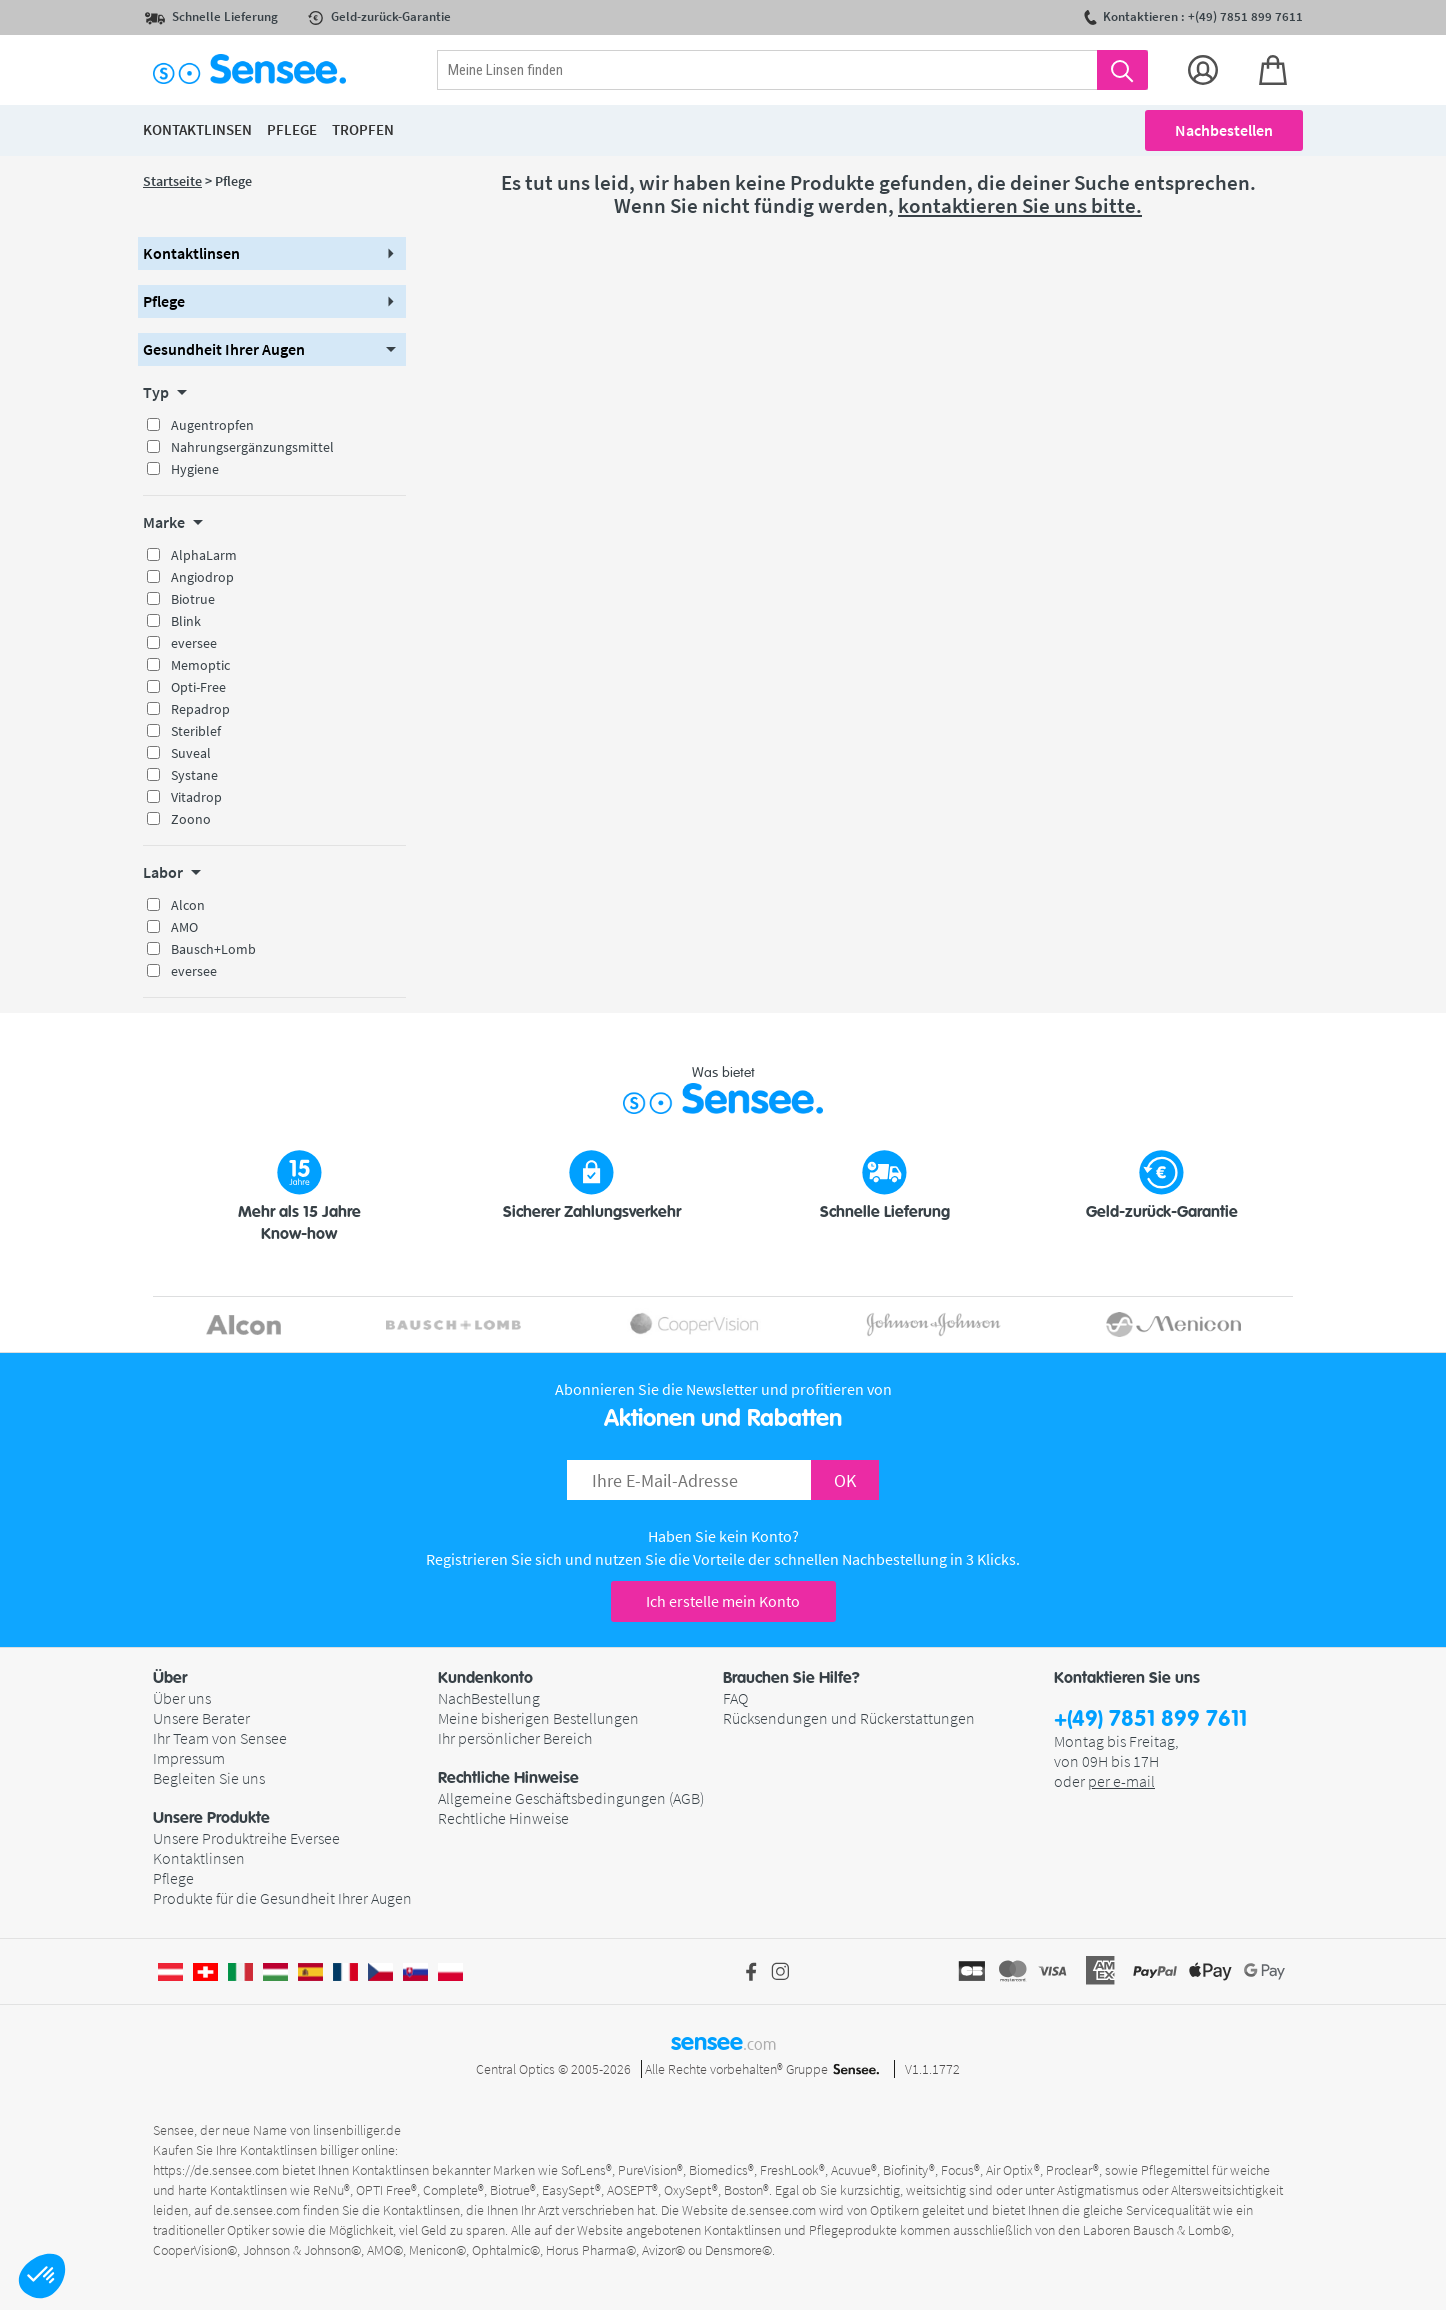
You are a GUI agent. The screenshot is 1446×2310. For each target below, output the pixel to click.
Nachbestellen (1224, 130)
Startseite (172, 181)
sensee (723, 2042)
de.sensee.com (257, 2210)
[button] (42, 2276)
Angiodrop (202, 577)
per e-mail (1121, 1781)
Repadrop (200, 709)
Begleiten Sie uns (209, 1778)
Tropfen (363, 129)
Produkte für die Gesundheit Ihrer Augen (282, 1898)
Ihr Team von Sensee (220, 1738)
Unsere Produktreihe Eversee (246, 1838)
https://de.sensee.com (216, 2170)
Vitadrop (196, 797)
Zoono (191, 819)
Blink (186, 621)
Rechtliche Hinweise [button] (508, 1778)
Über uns (182, 1698)
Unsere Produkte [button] (211, 1818)
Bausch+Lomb (213, 949)
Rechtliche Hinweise (503, 1818)
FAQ (735, 1698)
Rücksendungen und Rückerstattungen (849, 1718)
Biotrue (193, 599)
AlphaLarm (204, 555)
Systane (194, 775)
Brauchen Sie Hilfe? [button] (791, 1678)
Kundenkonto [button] (485, 1678)
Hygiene (195, 469)
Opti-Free (198, 687)
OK (845, 1480)
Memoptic (200, 665)
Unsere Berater (201, 1718)
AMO (184, 927)
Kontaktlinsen (199, 1858)
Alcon (188, 905)
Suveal (191, 753)
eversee (194, 643)
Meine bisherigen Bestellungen (538, 1718)
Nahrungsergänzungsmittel (252, 447)
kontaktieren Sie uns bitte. (1020, 205)
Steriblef (196, 731)
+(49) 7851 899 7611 (1150, 1719)
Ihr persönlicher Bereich (515, 1738)
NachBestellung (489, 1698)
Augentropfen (212, 425)
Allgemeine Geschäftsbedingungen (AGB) (571, 1798)
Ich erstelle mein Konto (723, 1601)
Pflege (173, 1878)
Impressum (189, 1758)
